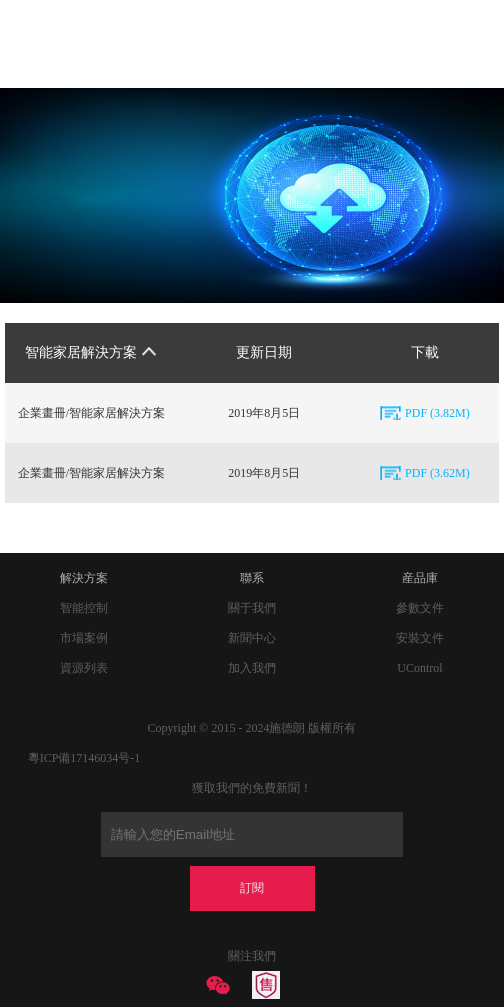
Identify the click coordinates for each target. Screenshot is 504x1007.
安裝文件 (420, 638)
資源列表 (84, 668)
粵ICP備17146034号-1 (84, 758)
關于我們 (252, 608)
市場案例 (84, 638)
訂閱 (252, 888)
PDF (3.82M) (437, 413)
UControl (419, 668)
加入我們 (252, 668)
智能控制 (84, 608)
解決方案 (84, 578)
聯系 (252, 578)
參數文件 (420, 608)
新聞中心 (252, 638)
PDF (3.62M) (437, 473)
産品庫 (420, 578)
